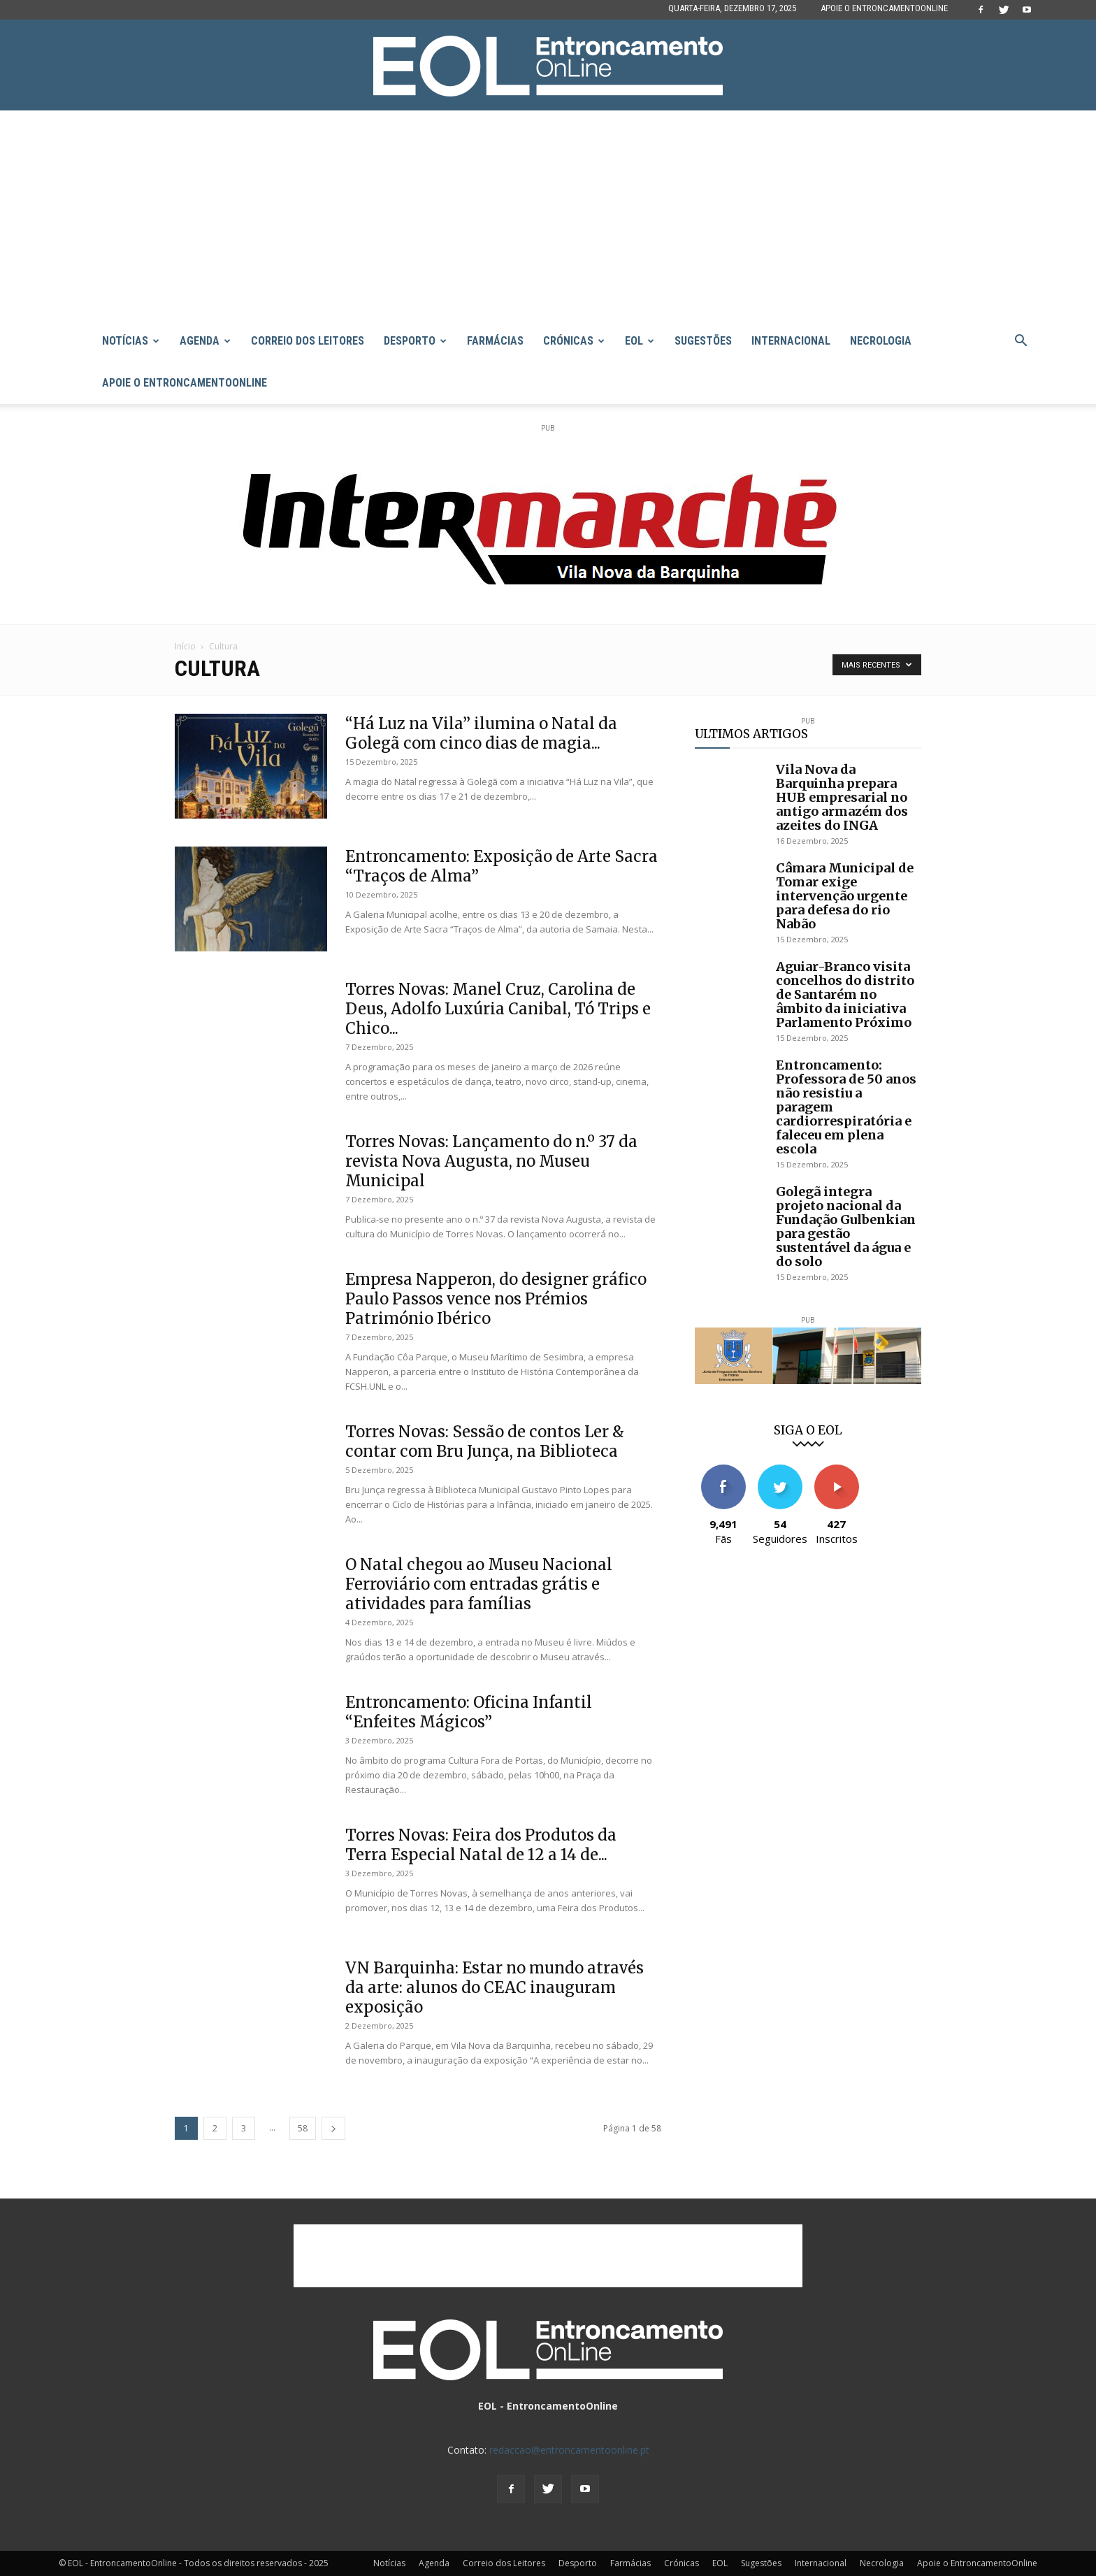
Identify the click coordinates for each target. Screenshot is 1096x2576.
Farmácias (495, 340)
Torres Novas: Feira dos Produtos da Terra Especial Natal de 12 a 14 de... (480, 1844)
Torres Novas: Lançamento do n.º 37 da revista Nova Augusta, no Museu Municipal (491, 1161)
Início (185, 646)
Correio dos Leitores (307, 340)
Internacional (790, 340)
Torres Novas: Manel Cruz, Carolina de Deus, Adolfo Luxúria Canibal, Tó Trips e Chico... (498, 1008)
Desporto (415, 340)
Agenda (205, 340)
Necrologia (880, 340)
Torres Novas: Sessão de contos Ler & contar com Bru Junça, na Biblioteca (484, 1441)
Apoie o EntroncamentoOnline (884, 8)
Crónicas (574, 340)
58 (303, 2128)
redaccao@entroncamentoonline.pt (569, 2449)
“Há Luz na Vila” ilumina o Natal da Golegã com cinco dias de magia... (481, 733)
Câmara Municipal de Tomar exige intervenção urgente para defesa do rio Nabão (845, 896)
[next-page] (333, 2128)
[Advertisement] (548, 215)
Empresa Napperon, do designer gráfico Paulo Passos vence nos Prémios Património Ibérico (496, 1298)
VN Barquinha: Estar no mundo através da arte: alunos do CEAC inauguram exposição (494, 1987)
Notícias (130, 340)
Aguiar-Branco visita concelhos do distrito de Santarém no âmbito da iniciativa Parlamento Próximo (845, 994)
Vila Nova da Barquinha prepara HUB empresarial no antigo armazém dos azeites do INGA (842, 797)
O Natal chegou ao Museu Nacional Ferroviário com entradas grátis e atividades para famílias (478, 1584)
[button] (1020, 342)
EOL (639, 340)
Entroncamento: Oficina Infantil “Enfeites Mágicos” (468, 1712)
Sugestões (703, 340)
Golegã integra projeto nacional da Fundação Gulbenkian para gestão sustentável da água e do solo (846, 1226)
